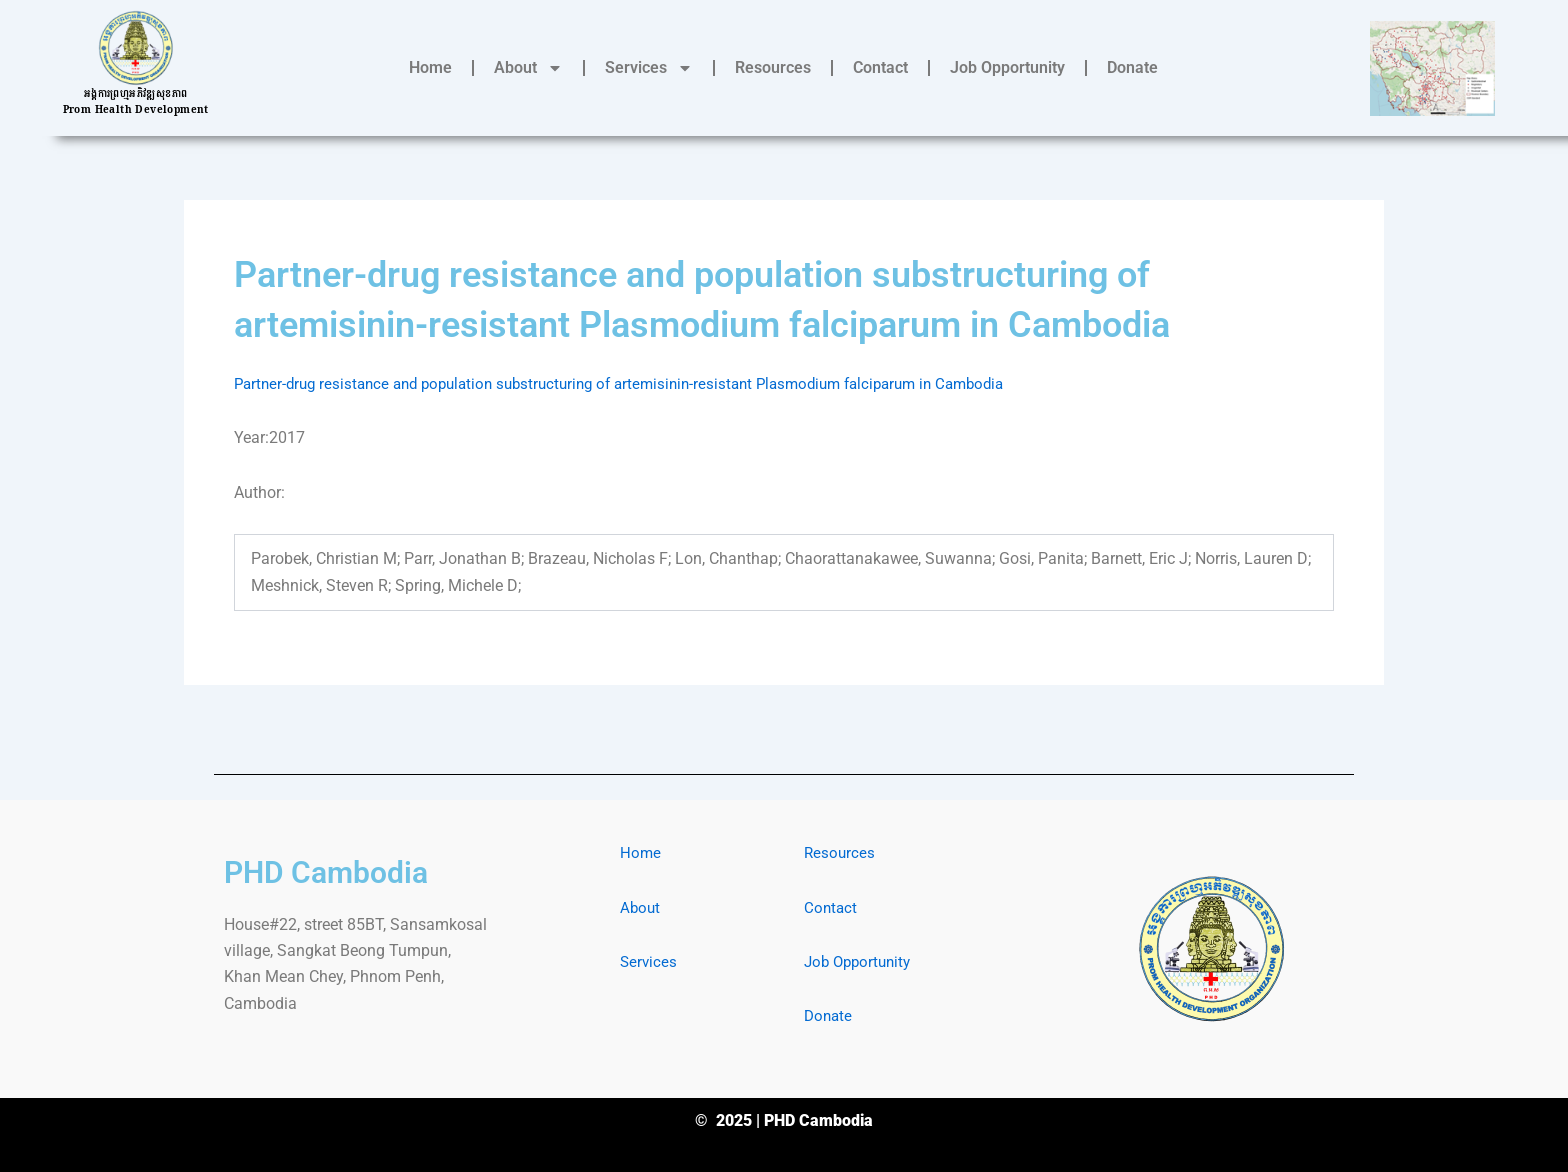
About (528, 68)
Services (649, 68)
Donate (1132, 67)
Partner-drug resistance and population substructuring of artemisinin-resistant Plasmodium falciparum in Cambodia (642, 383)
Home (430, 67)
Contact (880, 67)
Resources (773, 67)
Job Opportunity (1007, 67)
